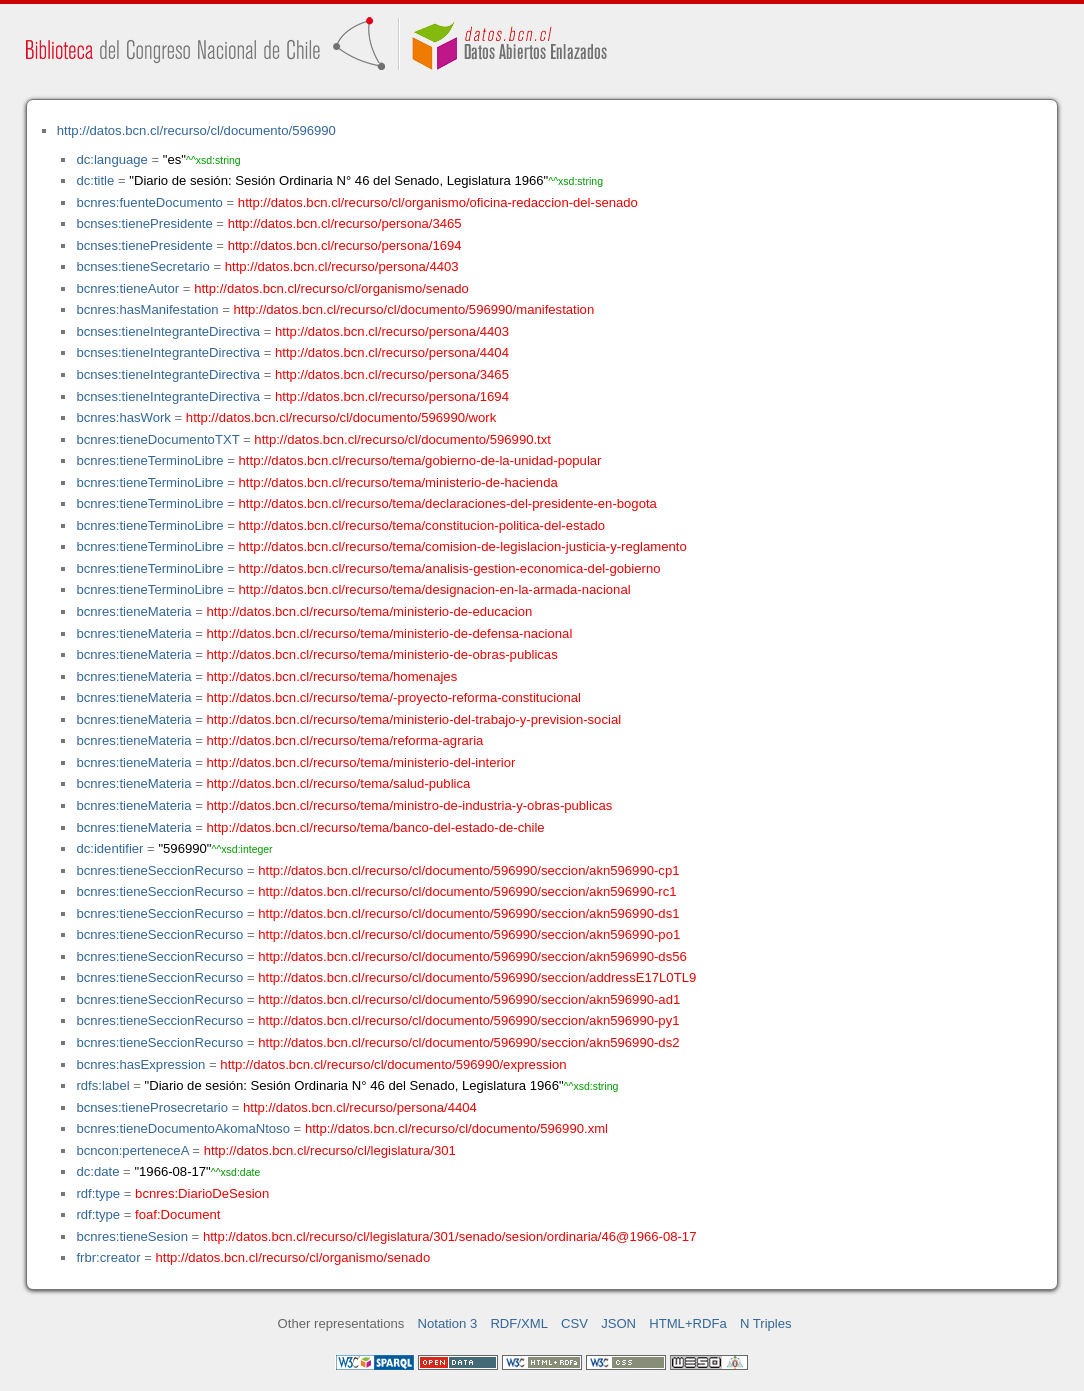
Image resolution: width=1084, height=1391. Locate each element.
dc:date (97, 1171)
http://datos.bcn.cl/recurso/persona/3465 (345, 223)
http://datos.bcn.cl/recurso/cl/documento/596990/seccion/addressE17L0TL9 (477, 977)
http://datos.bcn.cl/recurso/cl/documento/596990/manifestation (413, 309)
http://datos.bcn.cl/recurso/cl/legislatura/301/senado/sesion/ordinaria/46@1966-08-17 (450, 1236)
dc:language (111, 159)
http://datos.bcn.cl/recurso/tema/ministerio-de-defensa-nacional (390, 633)
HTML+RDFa (688, 1323)
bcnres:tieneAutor (127, 288)
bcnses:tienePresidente (144, 223)
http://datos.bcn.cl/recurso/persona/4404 (392, 352)
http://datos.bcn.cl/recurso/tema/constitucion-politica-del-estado (422, 525)
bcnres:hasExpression (140, 1064)
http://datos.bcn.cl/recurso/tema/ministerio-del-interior (361, 762)
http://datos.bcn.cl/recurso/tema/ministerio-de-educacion (370, 611)
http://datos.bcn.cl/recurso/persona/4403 (342, 266)
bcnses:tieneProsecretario (152, 1107)
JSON (618, 1323)
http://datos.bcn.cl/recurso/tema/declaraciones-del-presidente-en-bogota (448, 503)
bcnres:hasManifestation (147, 309)
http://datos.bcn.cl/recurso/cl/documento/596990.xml (456, 1128)
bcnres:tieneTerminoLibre (149, 460)
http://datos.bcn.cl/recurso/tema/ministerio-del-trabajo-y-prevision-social (414, 719)
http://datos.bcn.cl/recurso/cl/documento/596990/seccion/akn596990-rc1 (467, 891)
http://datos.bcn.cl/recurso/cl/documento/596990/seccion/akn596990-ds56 (472, 956)
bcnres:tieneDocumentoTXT (157, 439)
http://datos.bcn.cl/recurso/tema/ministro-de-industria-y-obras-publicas (410, 805)
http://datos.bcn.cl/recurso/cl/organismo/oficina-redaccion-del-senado (438, 202)
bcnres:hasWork (123, 417)
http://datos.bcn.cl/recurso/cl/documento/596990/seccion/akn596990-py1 (468, 1020)
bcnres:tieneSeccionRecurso (159, 870)
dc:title (95, 180)
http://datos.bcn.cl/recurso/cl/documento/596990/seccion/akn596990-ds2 (468, 1042)
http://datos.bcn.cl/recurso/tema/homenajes (332, 676)
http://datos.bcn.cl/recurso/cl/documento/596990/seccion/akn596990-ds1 (468, 913)
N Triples (766, 1323)
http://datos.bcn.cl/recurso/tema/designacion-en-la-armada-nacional (435, 589)
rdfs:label (102, 1085)
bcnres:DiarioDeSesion (202, 1193)
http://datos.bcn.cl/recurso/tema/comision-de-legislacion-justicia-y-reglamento (463, 546)
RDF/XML (519, 1323)
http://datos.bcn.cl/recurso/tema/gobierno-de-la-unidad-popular (420, 460)
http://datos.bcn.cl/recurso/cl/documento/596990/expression (393, 1064)
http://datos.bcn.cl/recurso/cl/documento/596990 (196, 130)
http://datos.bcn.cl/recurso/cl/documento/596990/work (341, 417)
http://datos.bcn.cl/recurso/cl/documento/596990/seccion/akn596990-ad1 (469, 999)
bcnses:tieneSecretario (142, 266)
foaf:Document (177, 1214)
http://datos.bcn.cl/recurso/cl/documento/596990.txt (402, 439)
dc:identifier (109, 848)
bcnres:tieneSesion (132, 1236)
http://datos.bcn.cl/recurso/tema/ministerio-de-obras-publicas (382, 654)
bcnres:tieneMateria (133, 611)
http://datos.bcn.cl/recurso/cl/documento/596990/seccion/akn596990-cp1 (468, 870)
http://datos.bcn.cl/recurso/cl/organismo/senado (331, 288)
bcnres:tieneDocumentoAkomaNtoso (183, 1128)
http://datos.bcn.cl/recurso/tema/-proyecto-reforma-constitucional (394, 697)
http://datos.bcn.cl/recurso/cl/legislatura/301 (330, 1150)
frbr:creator (108, 1257)
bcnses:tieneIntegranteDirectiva (168, 331)
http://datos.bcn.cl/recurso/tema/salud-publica (339, 783)
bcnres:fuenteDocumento (149, 202)
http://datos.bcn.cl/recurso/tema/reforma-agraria (345, 740)
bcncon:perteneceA (132, 1150)
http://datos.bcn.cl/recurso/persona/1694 (345, 245)
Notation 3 (448, 1323)
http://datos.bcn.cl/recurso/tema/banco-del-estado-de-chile (376, 827)
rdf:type (98, 1193)
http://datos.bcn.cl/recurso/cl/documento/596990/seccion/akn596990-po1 (469, 934)
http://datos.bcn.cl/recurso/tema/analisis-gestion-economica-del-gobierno (450, 568)
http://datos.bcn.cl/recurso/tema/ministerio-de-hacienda (398, 482)
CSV (574, 1323)
